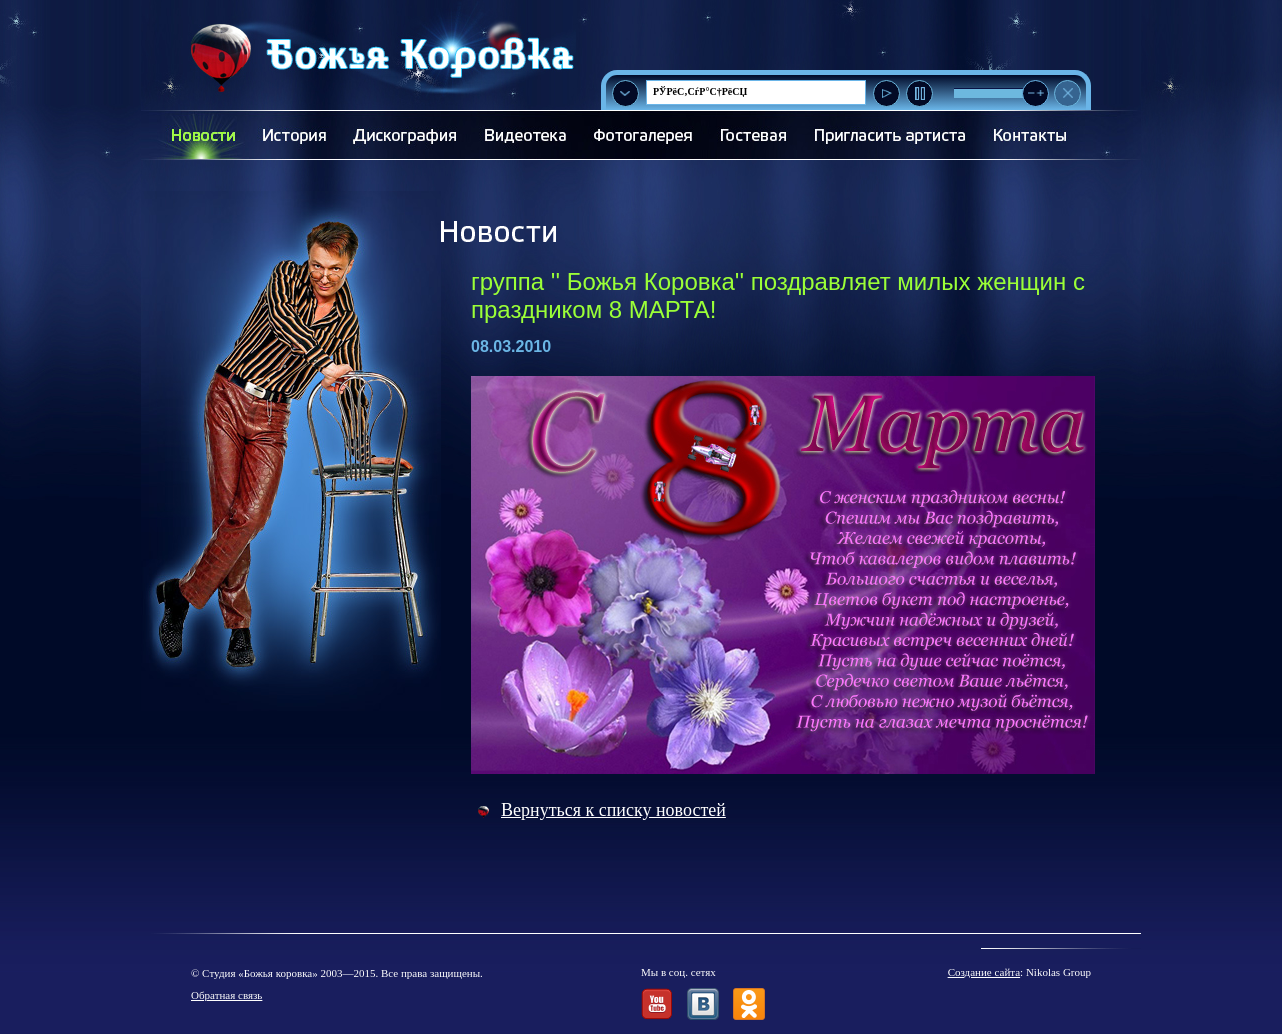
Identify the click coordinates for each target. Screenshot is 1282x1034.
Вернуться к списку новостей (613, 810)
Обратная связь (226, 995)
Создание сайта (984, 972)
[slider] (1035, 93)
